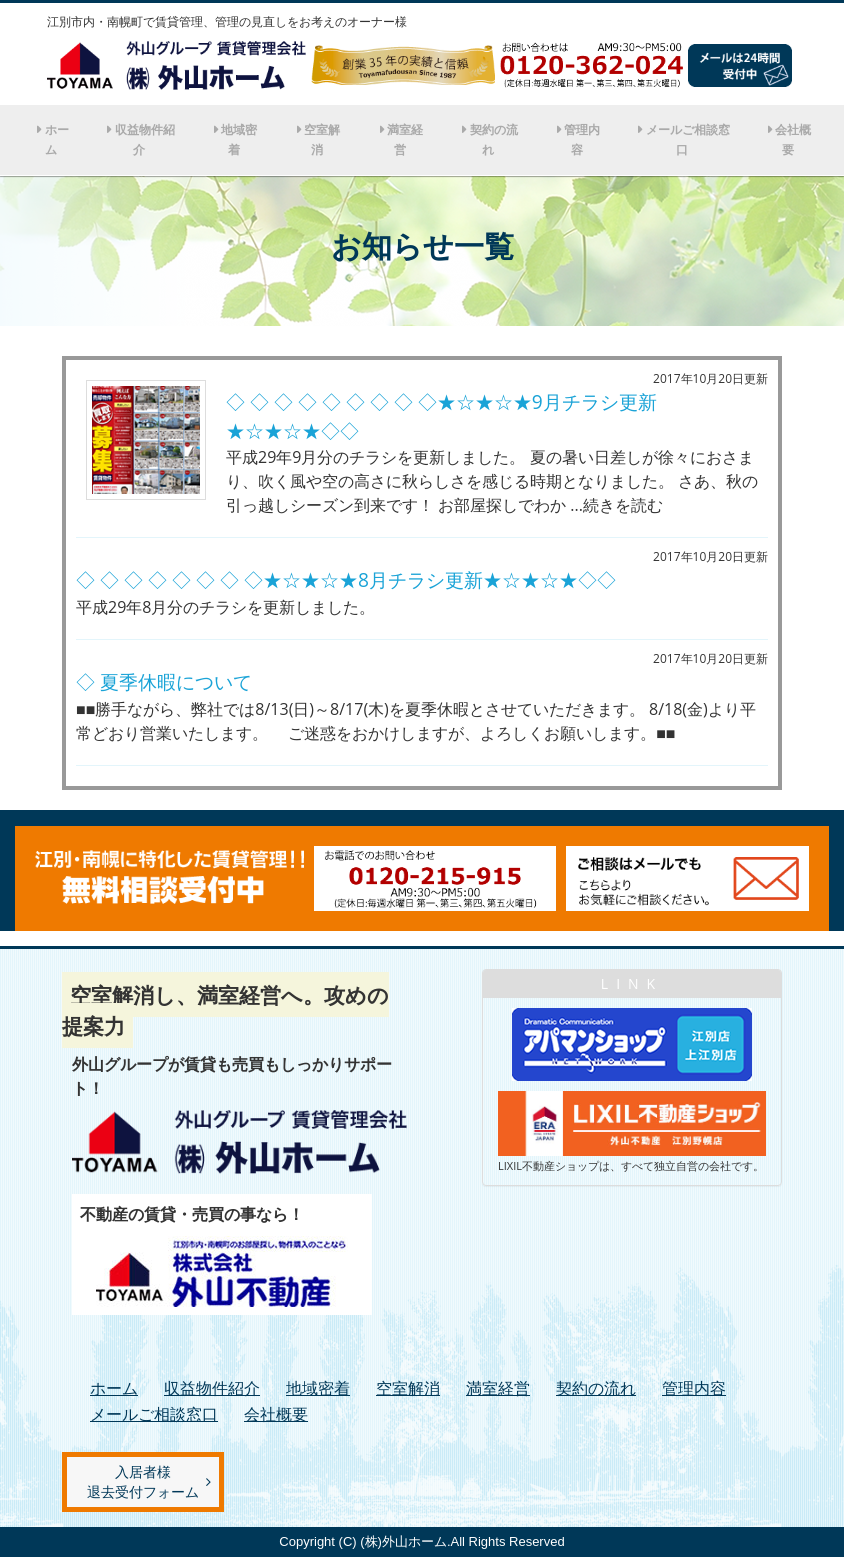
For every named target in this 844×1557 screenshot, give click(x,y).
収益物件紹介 (145, 139)
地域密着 (239, 139)
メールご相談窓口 (688, 139)
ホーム (57, 139)
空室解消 (322, 139)
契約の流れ (494, 139)
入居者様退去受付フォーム (143, 1481)
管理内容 (582, 139)
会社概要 (793, 139)
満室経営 (405, 139)
